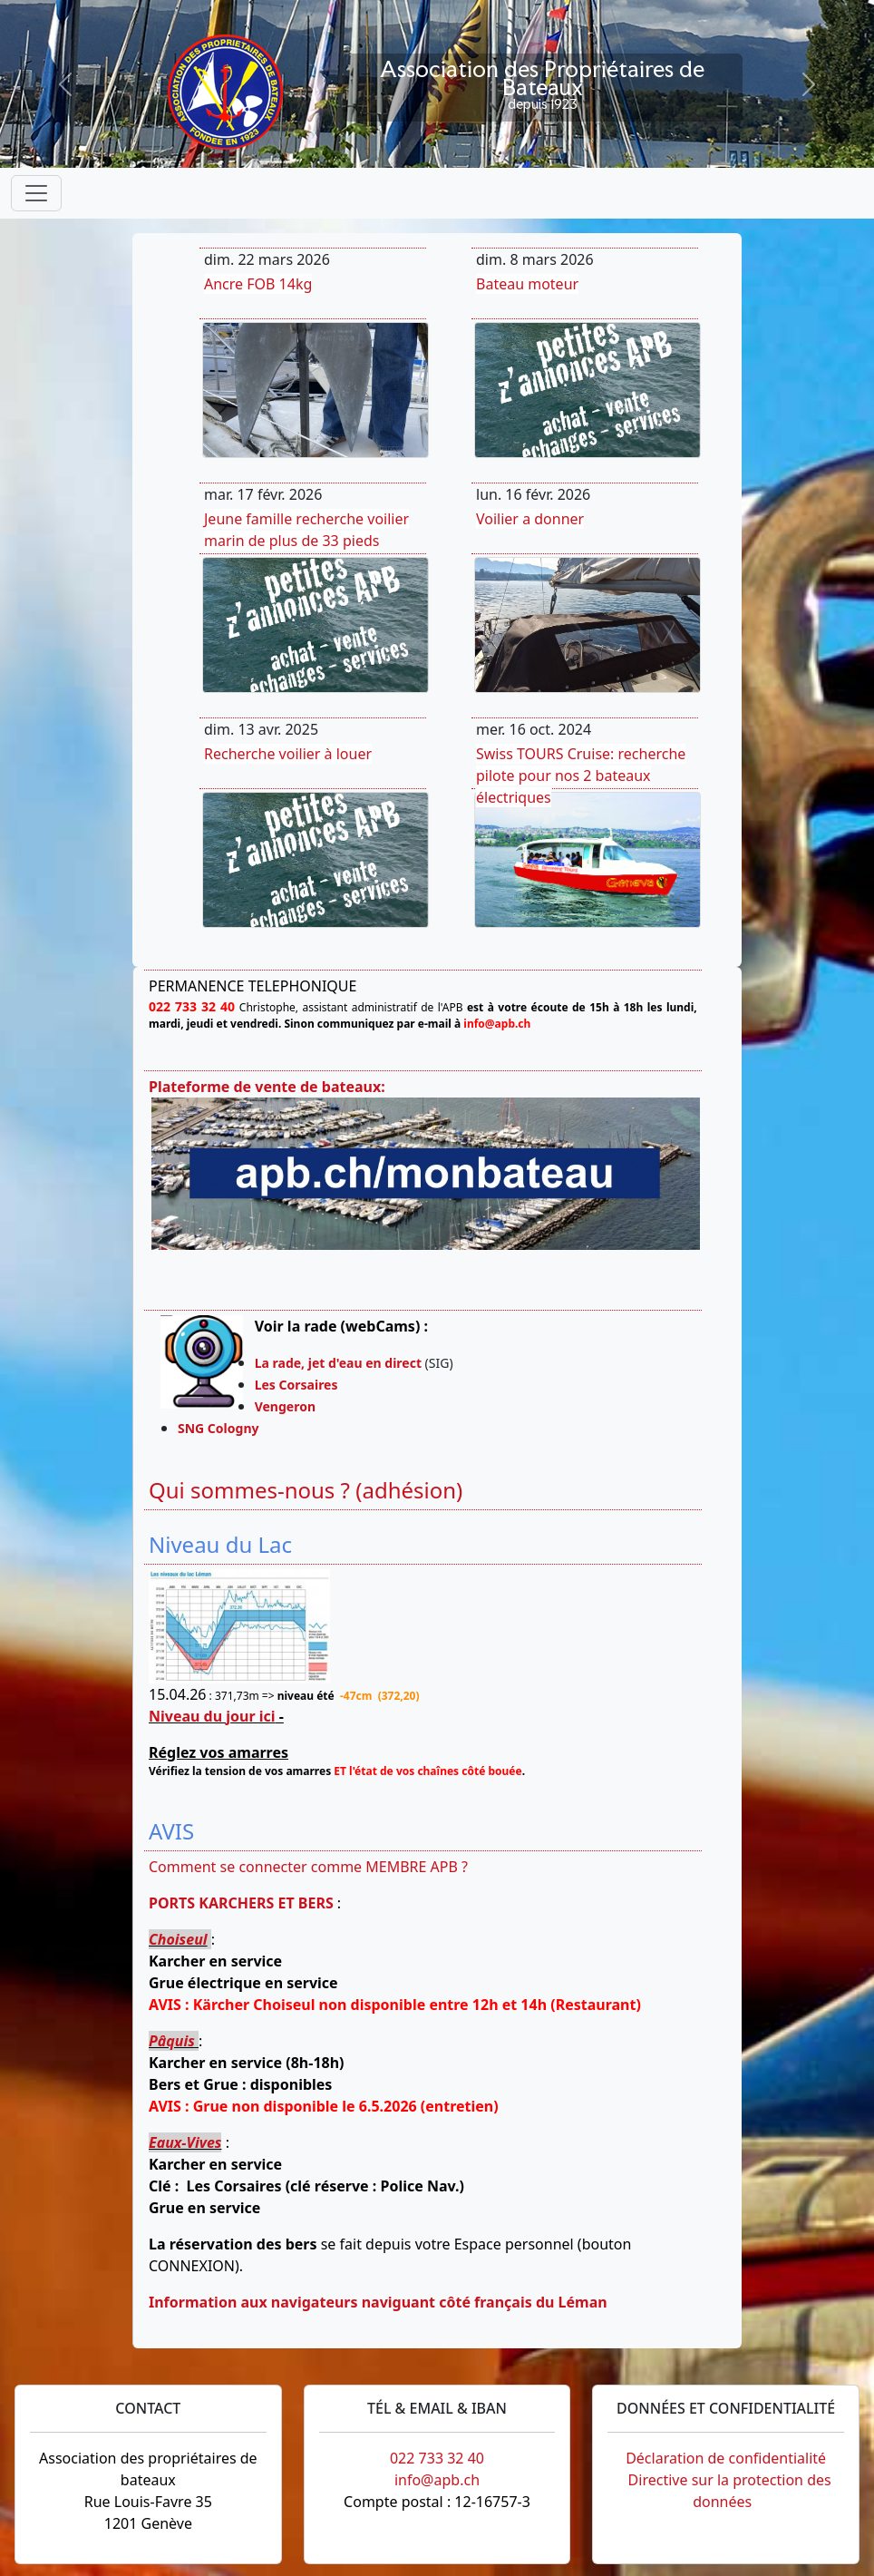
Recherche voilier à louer (288, 754)
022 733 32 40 (437, 2458)
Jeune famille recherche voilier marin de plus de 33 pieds (306, 530)
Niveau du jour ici (212, 1716)
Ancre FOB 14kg (258, 284)
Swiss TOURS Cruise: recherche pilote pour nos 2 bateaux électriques (580, 775)
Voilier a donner (530, 519)
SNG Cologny (222, 1428)
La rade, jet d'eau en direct (338, 1362)
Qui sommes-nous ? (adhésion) (305, 1490)
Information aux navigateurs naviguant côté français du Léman (378, 2302)
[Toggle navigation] (36, 193)
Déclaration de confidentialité (726, 2458)
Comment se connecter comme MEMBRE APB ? (308, 1867)
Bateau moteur (527, 284)
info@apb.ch (437, 2480)
